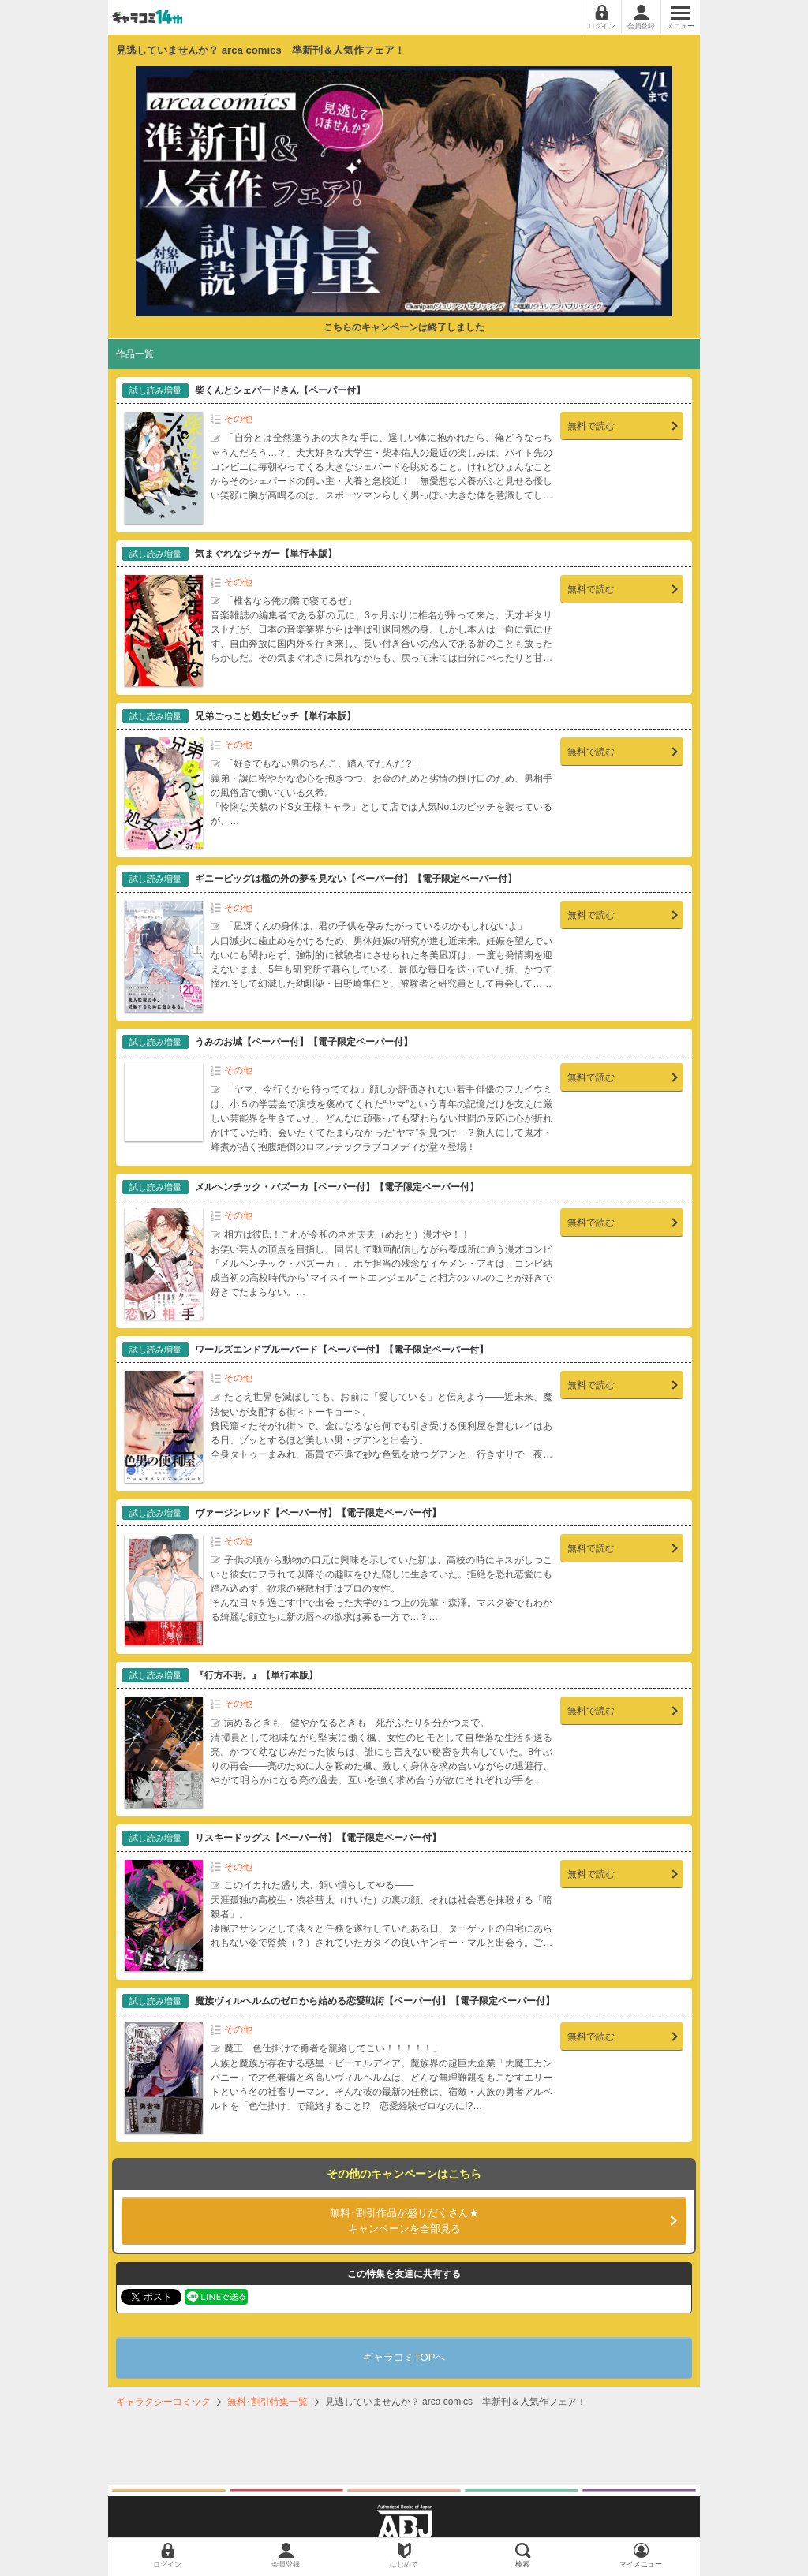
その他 (238, 418)
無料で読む (591, 425)
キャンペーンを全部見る (404, 2219)
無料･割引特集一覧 (267, 2401)
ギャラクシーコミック (163, 2401)
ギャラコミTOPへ (404, 2357)
